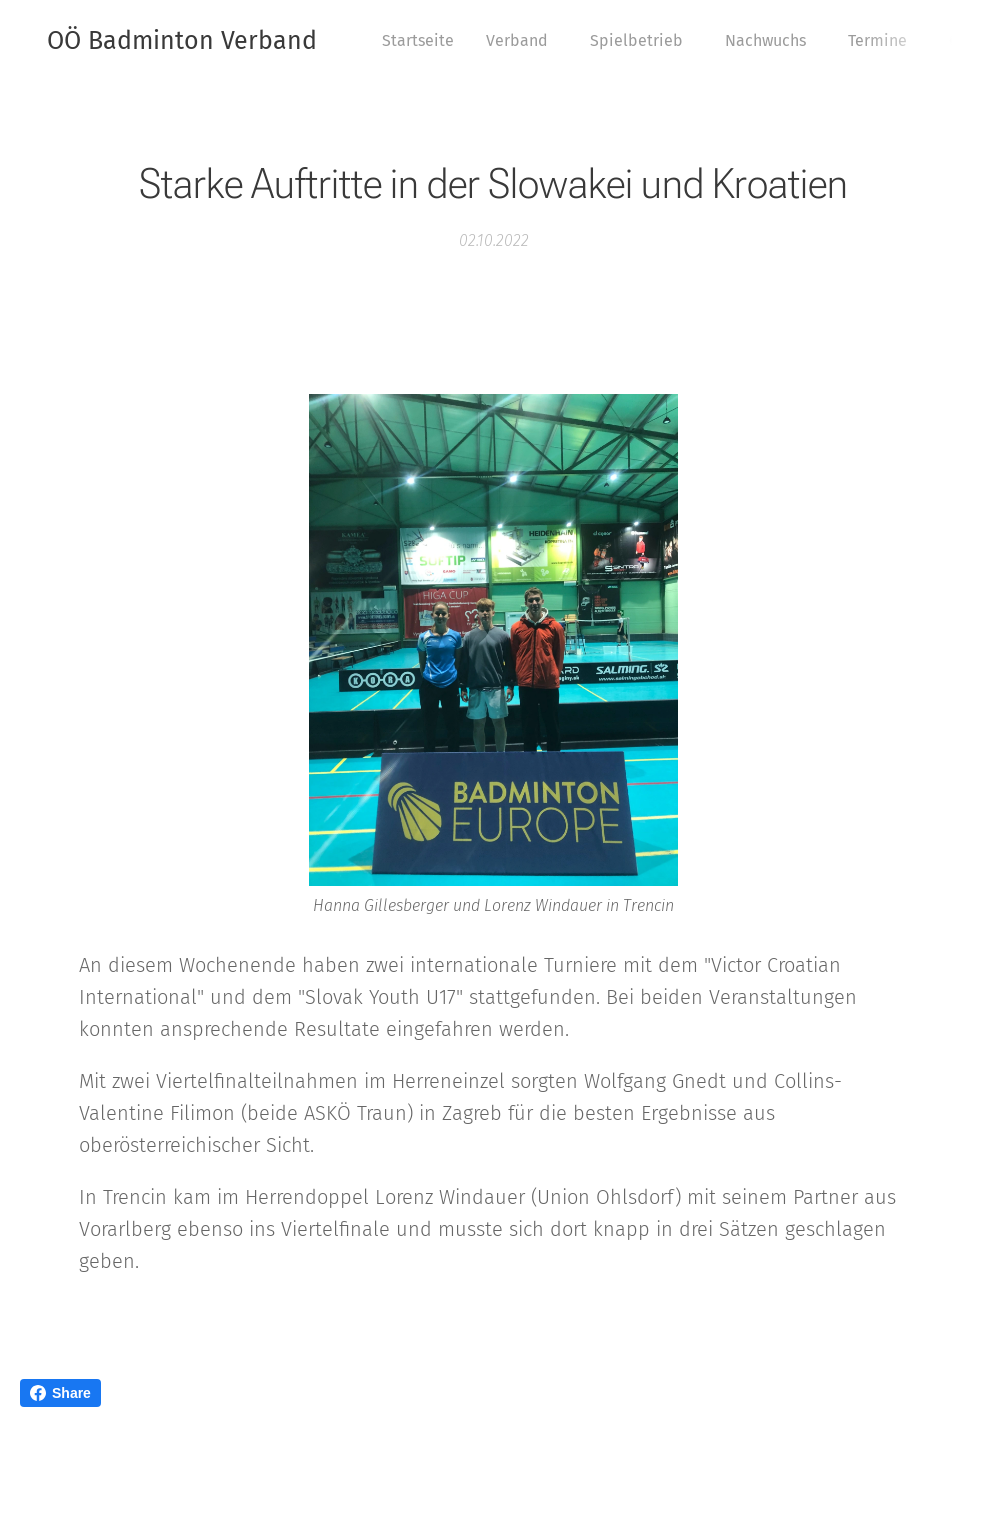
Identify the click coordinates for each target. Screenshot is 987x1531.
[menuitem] (423, 41)
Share (60, 1393)
